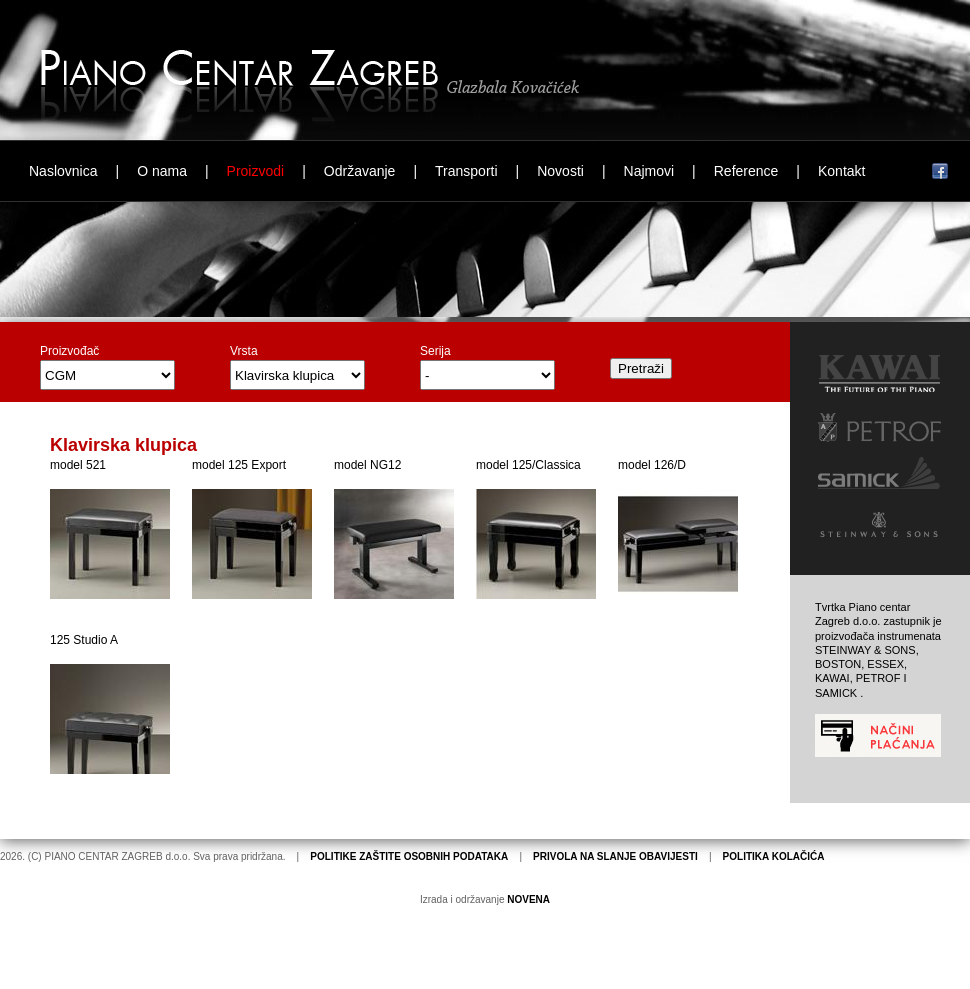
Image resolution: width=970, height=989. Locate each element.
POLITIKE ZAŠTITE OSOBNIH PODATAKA (409, 856)
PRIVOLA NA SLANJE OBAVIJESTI (615, 856)
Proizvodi (256, 171)
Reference (746, 171)
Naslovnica (63, 171)
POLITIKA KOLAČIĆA (774, 856)
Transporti (466, 171)
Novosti (560, 171)
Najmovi (649, 171)
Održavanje (360, 171)
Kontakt (841, 171)
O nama (162, 171)
